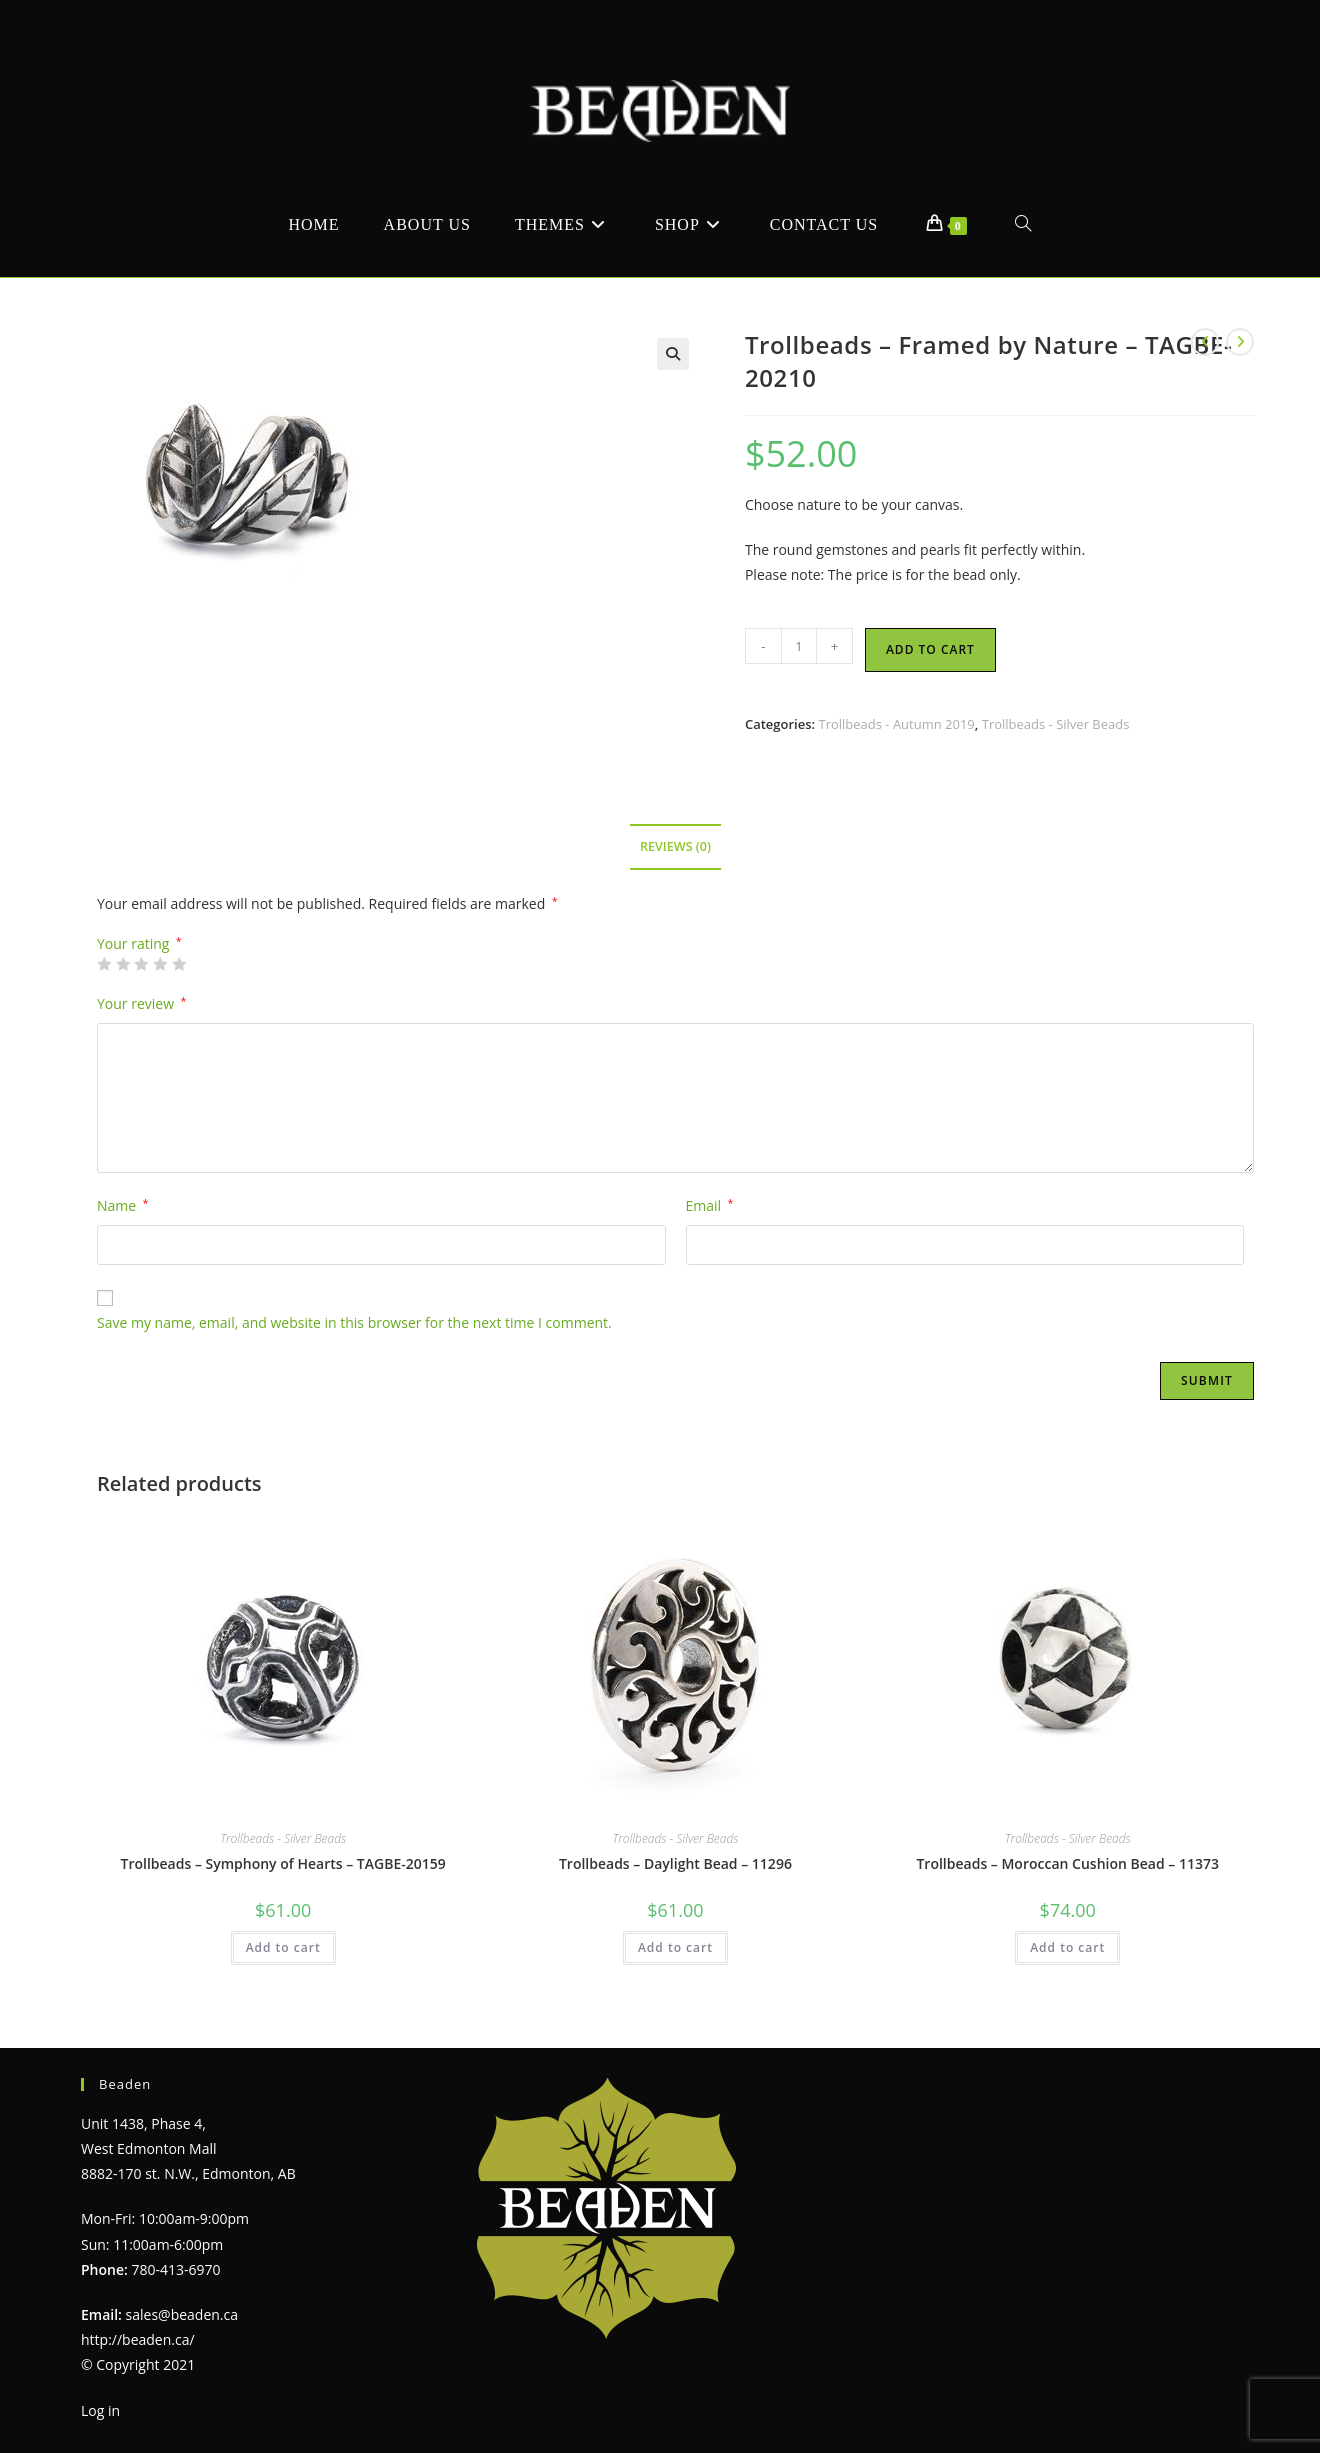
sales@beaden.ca (182, 2314)
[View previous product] (1205, 342)
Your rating (139, 944)
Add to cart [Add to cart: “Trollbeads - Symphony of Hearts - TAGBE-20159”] (283, 1947)
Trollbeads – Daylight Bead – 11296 (675, 1863)
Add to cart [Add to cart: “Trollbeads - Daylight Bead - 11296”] (675, 1947)
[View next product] (1240, 342)
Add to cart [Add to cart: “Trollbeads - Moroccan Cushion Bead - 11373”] (1067, 1947)
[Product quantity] (799, 646)
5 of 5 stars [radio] (179, 964)
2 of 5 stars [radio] (123, 964)
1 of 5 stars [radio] (104, 964)
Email (710, 1205)
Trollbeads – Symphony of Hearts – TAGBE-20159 (283, 1863)
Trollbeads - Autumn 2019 (896, 724)
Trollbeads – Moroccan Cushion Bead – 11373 (1067, 1863)
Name (122, 1205)
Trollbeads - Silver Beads (1056, 724)
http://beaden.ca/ (138, 2339)
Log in (100, 2410)
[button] (673, 354)
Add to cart (930, 649)
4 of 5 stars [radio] (160, 964)
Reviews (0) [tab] (675, 846)
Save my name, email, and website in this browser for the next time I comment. (354, 1322)
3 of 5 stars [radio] (141, 964)
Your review (141, 1003)
